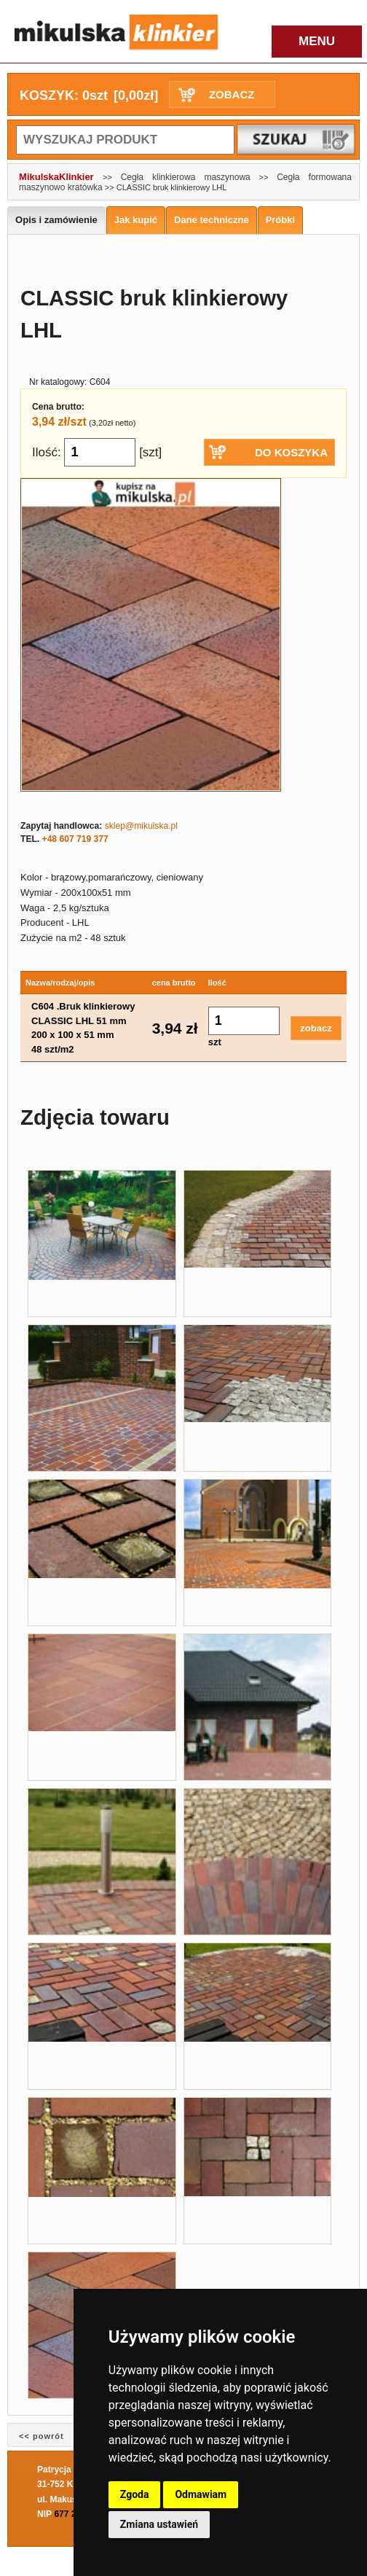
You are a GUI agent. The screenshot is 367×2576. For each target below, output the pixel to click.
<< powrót (41, 2436)
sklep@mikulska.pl (141, 826)
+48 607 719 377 (75, 839)
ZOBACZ (232, 94)
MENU (317, 41)
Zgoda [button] (134, 2494)
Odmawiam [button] (200, 2494)
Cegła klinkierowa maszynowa (185, 177)
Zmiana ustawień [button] (159, 2524)
